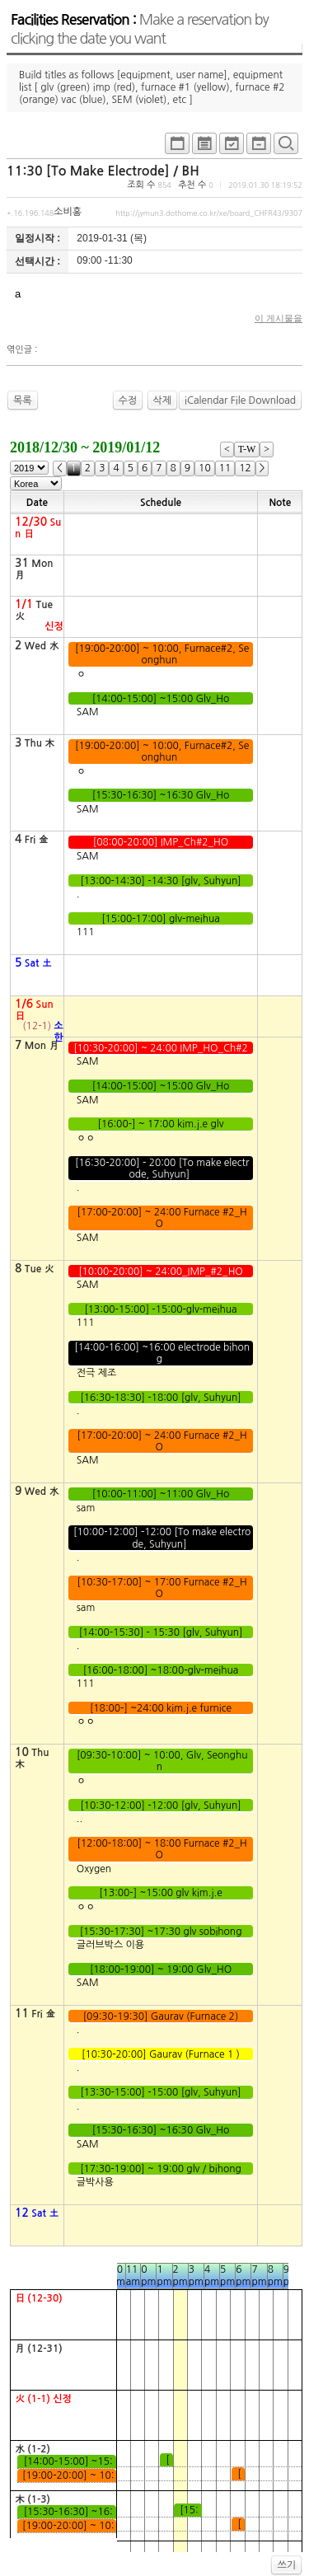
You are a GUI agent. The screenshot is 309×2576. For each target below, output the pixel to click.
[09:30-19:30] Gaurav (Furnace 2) (160, 2016)
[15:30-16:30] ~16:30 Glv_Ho (160, 795)
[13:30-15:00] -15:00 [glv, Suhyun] (160, 2092)
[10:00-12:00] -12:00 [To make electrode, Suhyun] (161, 1537)
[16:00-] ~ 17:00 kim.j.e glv (161, 1124)
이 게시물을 (278, 318)
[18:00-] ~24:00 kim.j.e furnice (161, 1708)
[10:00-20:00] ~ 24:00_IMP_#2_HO (161, 1271)
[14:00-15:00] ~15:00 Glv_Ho (160, 699)
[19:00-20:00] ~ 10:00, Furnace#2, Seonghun (161, 654)
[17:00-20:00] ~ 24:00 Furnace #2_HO (160, 1218)
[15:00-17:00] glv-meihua (160, 919)
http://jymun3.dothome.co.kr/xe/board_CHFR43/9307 (208, 213)
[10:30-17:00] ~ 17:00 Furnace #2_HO (160, 1588)
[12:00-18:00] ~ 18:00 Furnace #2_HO (160, 1849)
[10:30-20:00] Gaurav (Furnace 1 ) (161, 2054)
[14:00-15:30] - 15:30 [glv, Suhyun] (160, 1632)
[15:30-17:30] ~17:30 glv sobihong (161, 1932)
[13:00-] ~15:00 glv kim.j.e (160, 1893)
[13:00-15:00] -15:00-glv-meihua (161, 1309)
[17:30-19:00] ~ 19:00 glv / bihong (160, 2169)
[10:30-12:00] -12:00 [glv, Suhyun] (160, 1805)
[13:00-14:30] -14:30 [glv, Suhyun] (160, 881)
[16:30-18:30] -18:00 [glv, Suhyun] (160, 1398)
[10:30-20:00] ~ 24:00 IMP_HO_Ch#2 (160, 1048)
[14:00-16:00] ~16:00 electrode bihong (161, 1353)
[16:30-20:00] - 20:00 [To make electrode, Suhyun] (161, 1168)
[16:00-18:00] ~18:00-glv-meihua (160, 1670)
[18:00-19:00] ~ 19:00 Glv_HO (161, 1969)
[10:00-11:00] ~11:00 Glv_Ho (160, 1494)
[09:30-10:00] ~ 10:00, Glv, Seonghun (161, 1761)
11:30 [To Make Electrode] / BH (103, 171)
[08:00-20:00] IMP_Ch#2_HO (160, 842)
